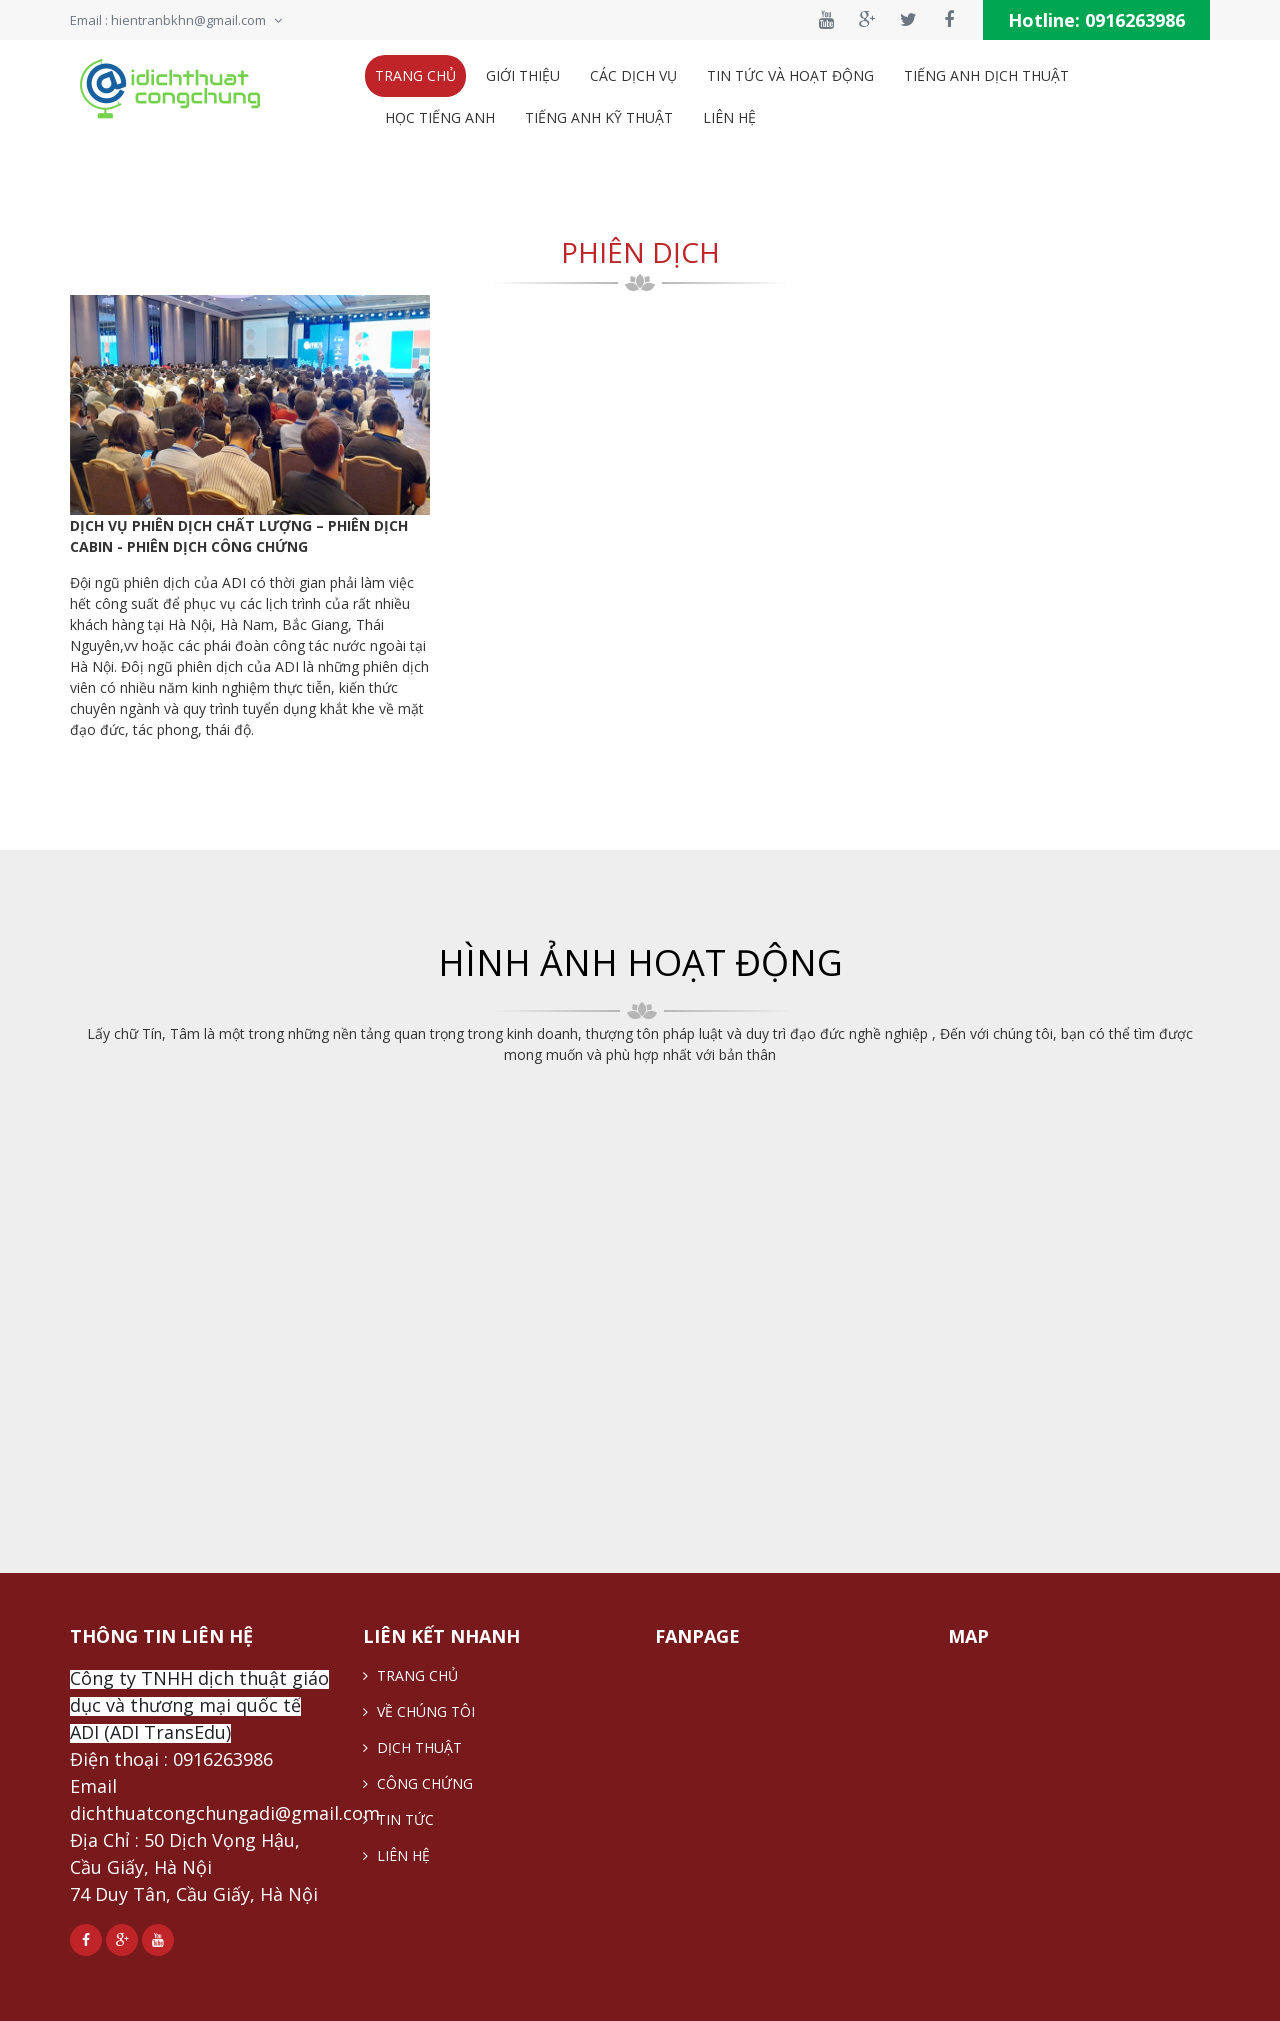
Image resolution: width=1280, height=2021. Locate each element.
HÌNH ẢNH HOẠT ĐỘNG (640, 962)
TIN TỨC (398, 1819)
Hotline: (1096, 20)
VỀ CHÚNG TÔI (419, 1711)
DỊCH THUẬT (412, 1747)
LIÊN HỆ (396, 1855)
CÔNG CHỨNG (418, 1783)
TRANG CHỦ (410, 1675)
